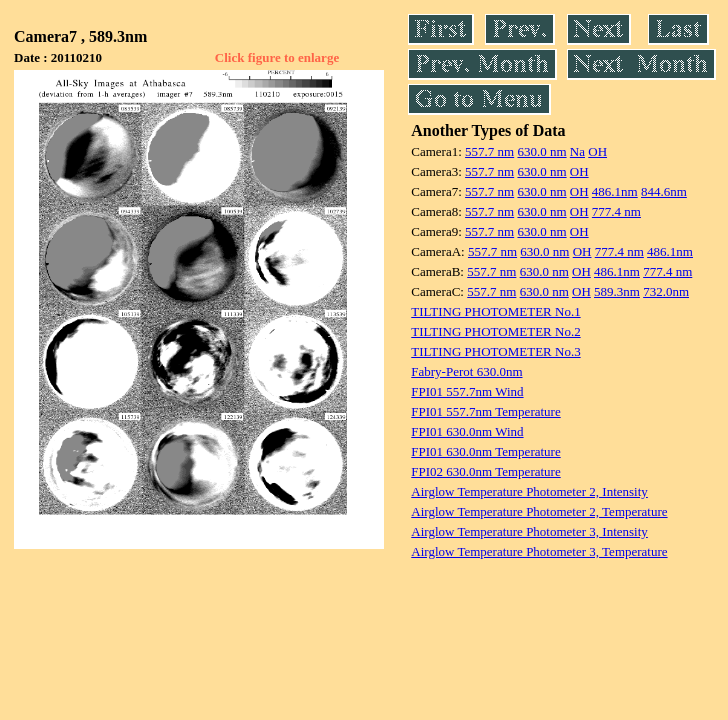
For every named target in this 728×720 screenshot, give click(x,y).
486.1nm (615, 191)
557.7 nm (489, 151)
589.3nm (617, 291)
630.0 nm (541, 151)
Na (577, 151)
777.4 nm (616, 211)
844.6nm (664, 191)
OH (597, 151)
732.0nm (666, 291)
